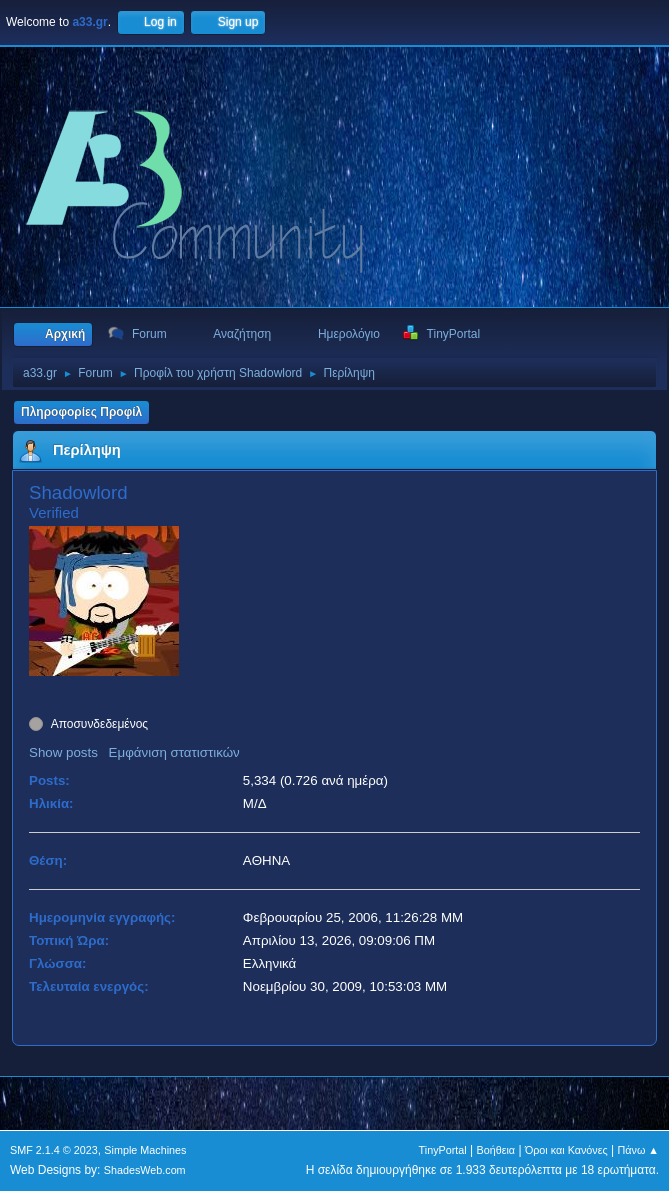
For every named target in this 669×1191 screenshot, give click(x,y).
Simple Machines (145, 1150)
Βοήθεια (495, 1150)
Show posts (63, 752)
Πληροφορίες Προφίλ (81, 412)
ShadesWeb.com (145, 1170)
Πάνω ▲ (639, 1150)
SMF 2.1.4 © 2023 (54, 1150)
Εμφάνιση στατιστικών (174, 752)
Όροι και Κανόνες (566, 1150)
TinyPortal (443, 1150)
